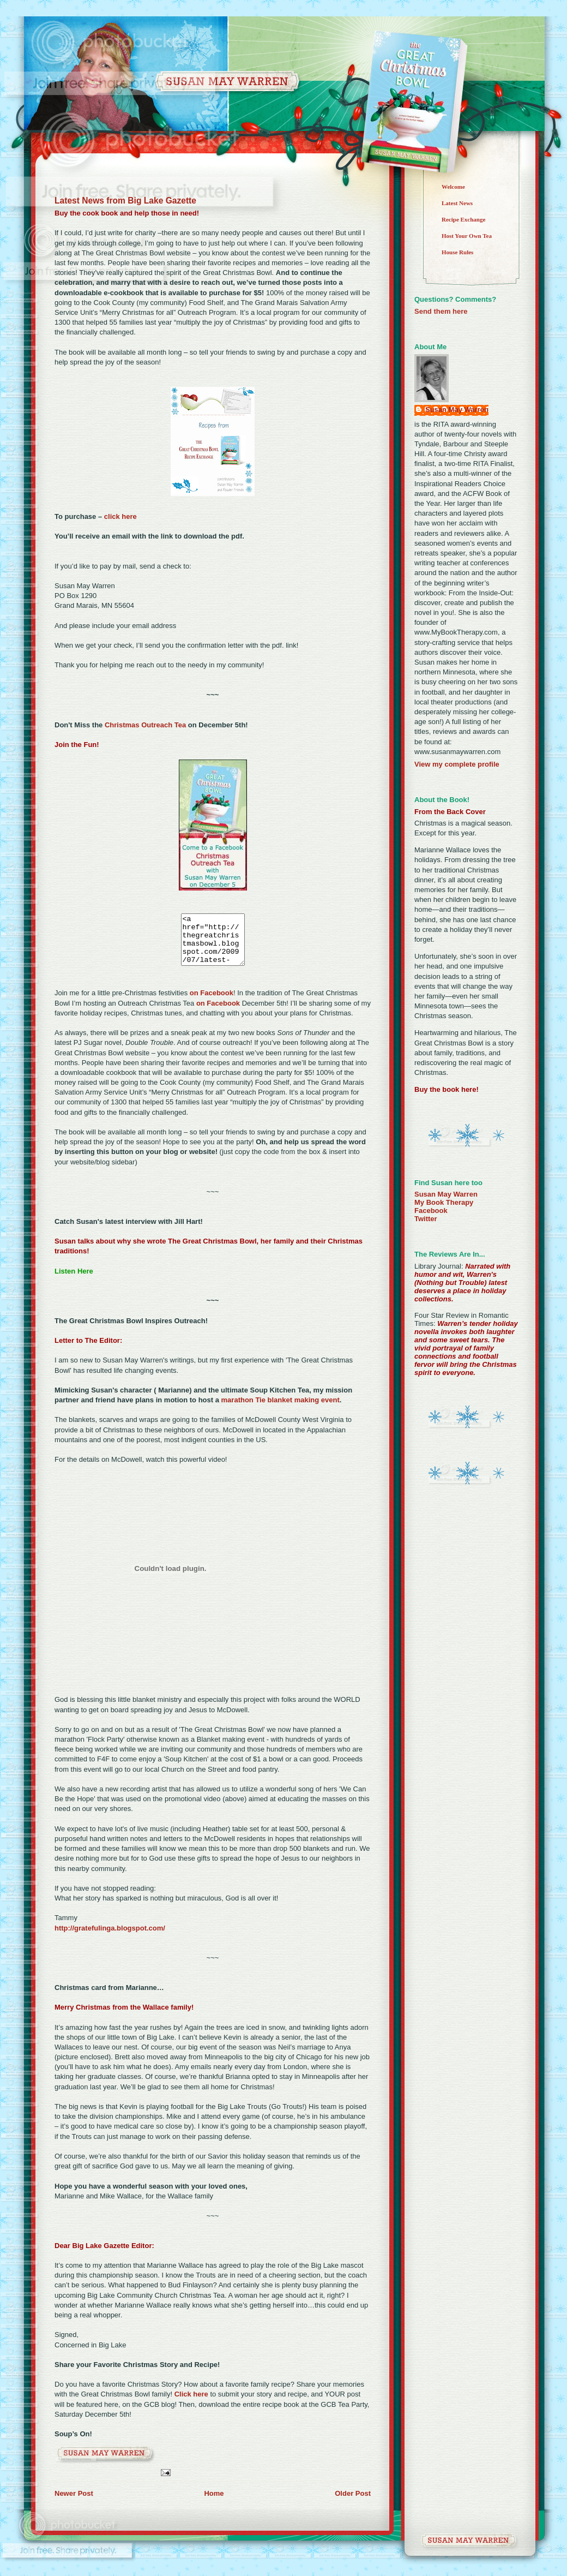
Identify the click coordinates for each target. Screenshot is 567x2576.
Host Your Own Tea (467, 235)
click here (120, 516)
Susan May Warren (456, 409)
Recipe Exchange (463, 219)
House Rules (457, 252)
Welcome (453, 186)
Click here (192, 2404)
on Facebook (211, 1003)
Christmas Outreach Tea (145, 725)
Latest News (457, 203)
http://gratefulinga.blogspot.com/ (110, 1938)
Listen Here (74, 1281)
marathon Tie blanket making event (280, 1410)
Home (214, 2503)
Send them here (441, 311)
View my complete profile (456, 764)
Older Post (353, 2503)
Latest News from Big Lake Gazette (125, 200)
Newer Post (74, 2503)
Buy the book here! (446, 1089)
